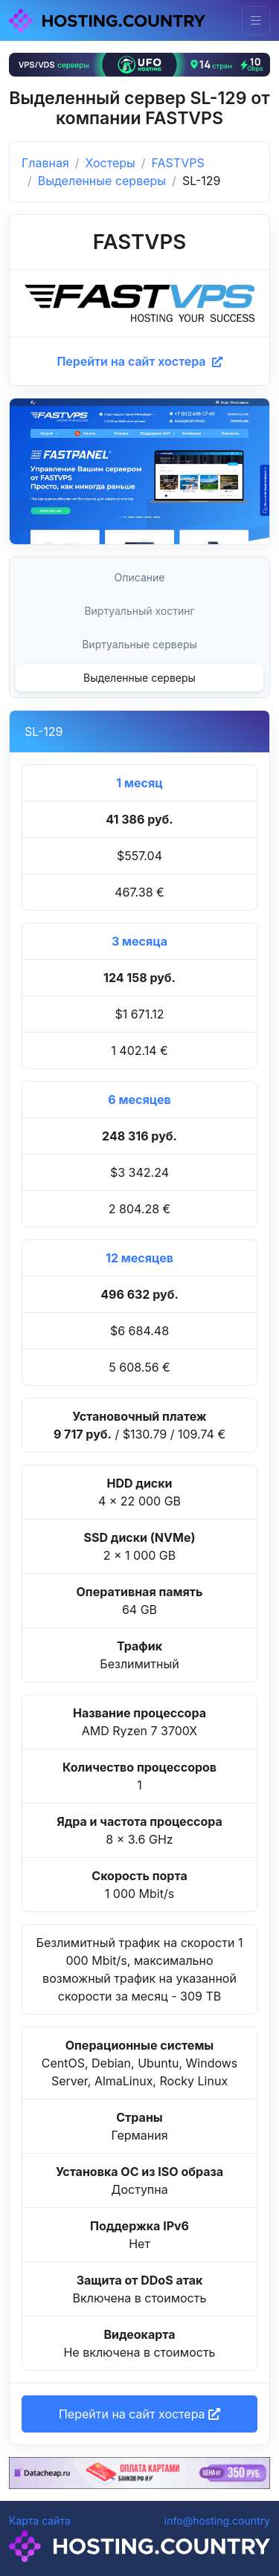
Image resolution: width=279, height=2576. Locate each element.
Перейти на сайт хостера (139, 361)
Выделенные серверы (102, 180)
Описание (140, 577)
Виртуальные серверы (139, 644)
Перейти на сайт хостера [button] (139, 2413)
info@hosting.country (217, 2520)
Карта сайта (40, 2520)
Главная (45, 162)
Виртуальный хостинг (139, 610)
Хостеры (110, 162)
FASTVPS (178, 162)
